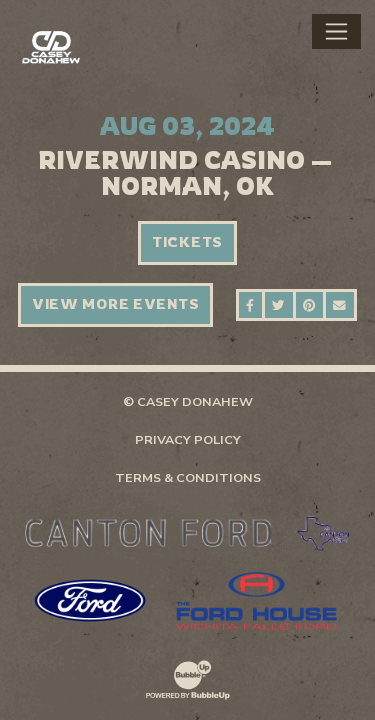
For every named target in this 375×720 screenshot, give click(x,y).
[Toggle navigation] (336, 31)
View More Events (116, 304)
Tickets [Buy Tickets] (187, 242)
